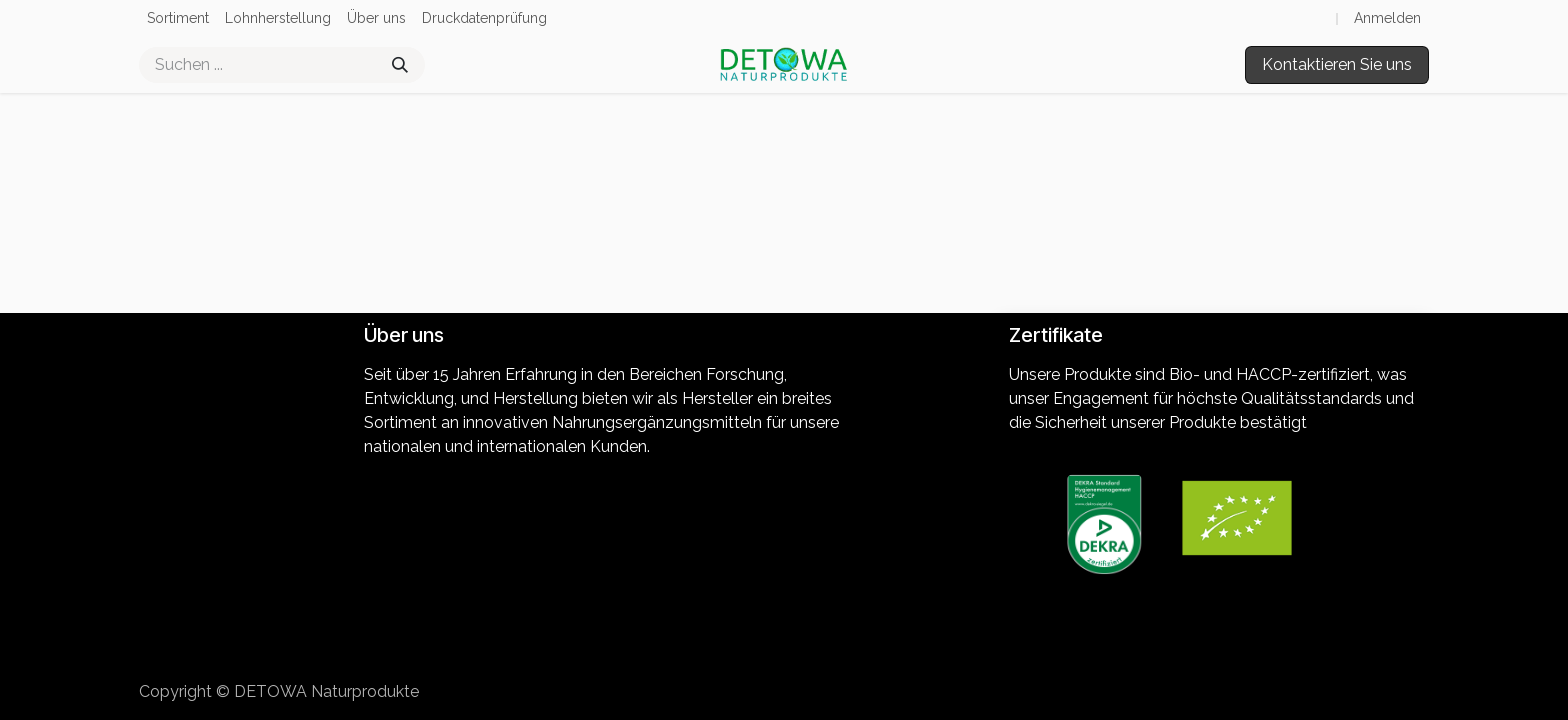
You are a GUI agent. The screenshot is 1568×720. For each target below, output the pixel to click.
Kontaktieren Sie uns (1337, 64)
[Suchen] (400, 65)
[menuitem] (178, 18)
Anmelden (1387, 18)
